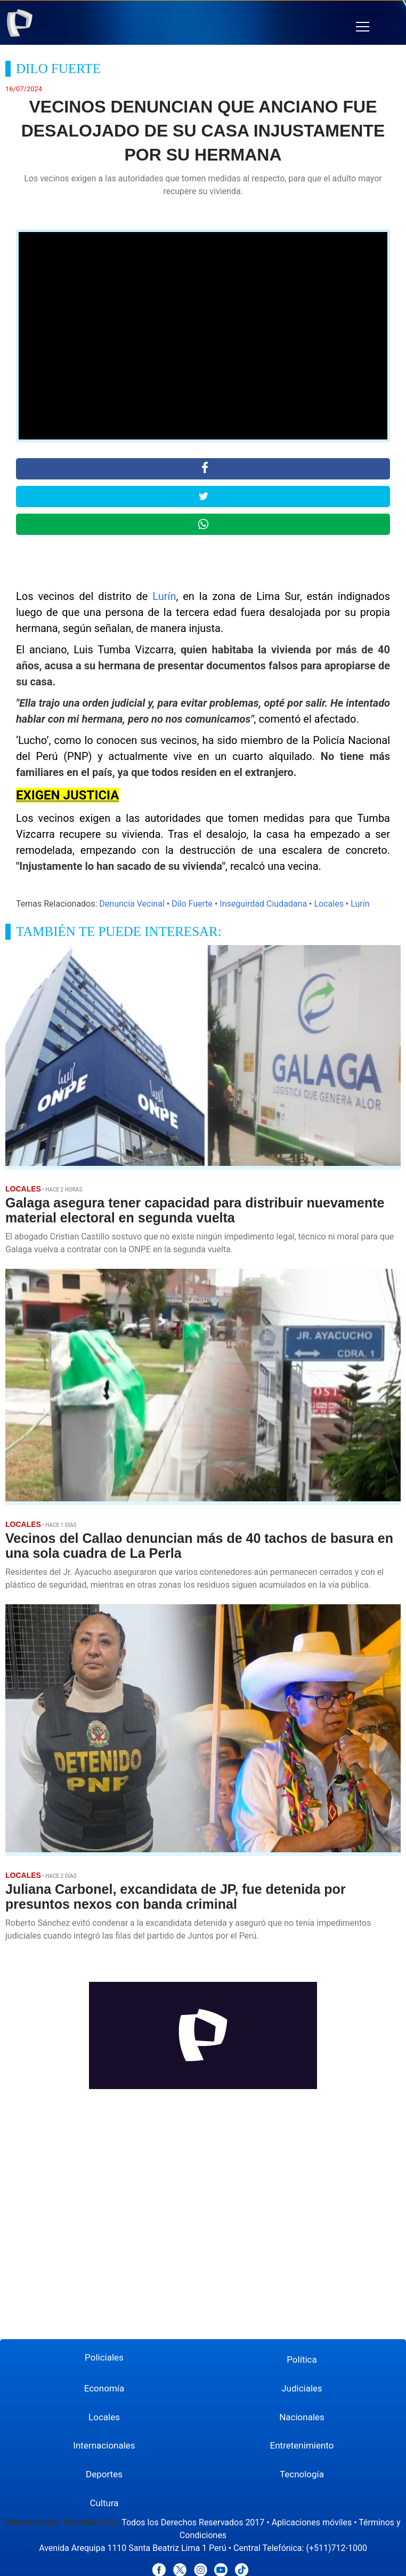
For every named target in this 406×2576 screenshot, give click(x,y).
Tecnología (302, 2474)
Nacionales (301, 2417)
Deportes (104, 2474)
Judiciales (301, 2388)
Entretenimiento (302, 2445)
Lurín (164, 596)
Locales (328, 904)
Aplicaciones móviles (312, 2522)
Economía (104, 2388)
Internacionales (104, 2445)
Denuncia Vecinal (131, 904)
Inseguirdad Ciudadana (263, 904)
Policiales (104, 2357)
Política (302, 2359)
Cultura (104, 2503)
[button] (362, 27)
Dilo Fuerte (192, 904)
